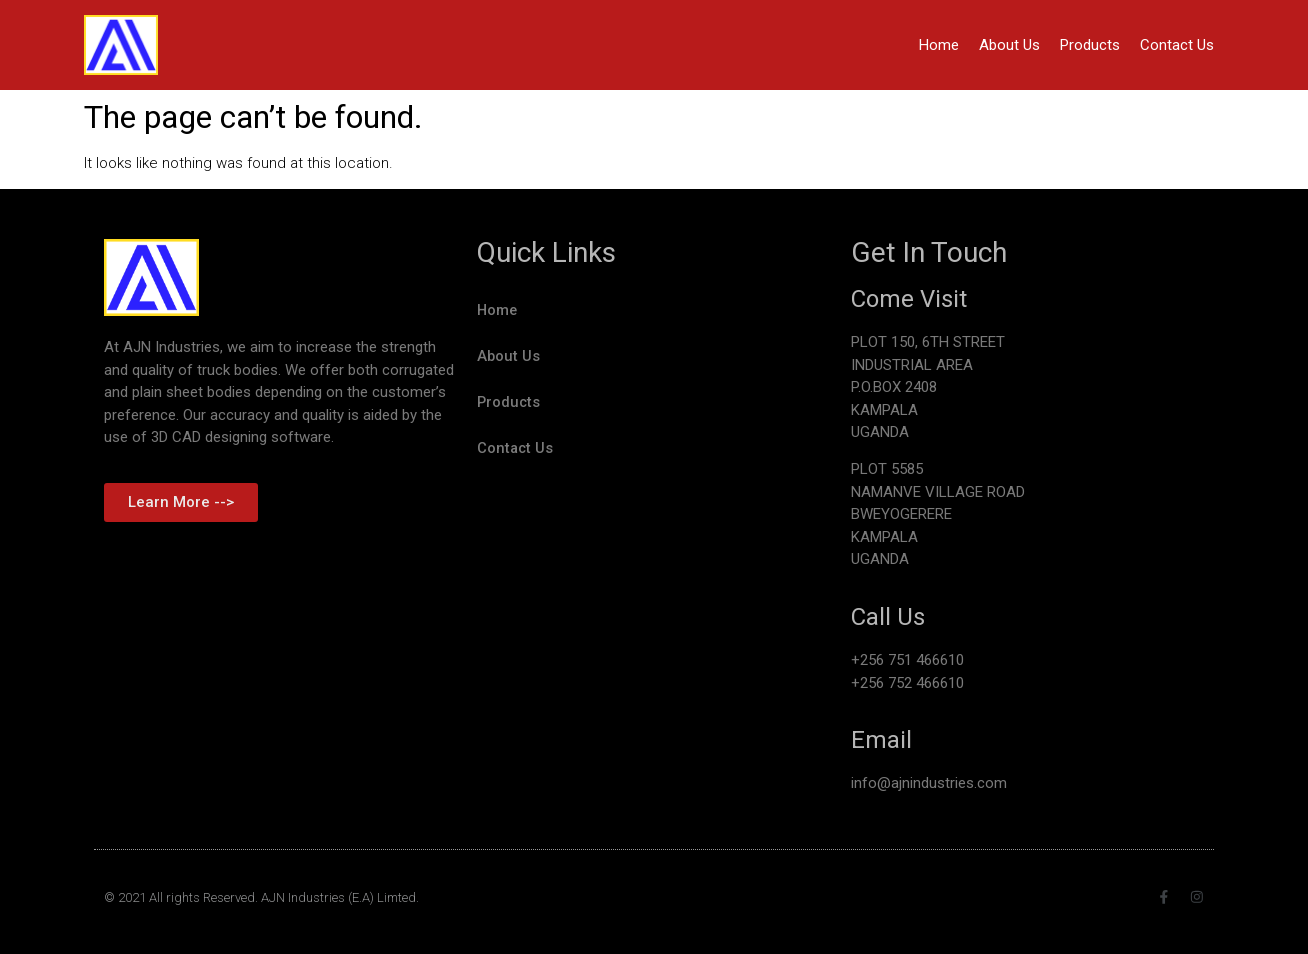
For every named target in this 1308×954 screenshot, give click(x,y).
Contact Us (1177, 45)
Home (939, 45)
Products (1090, 45)
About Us (1009, 45)
